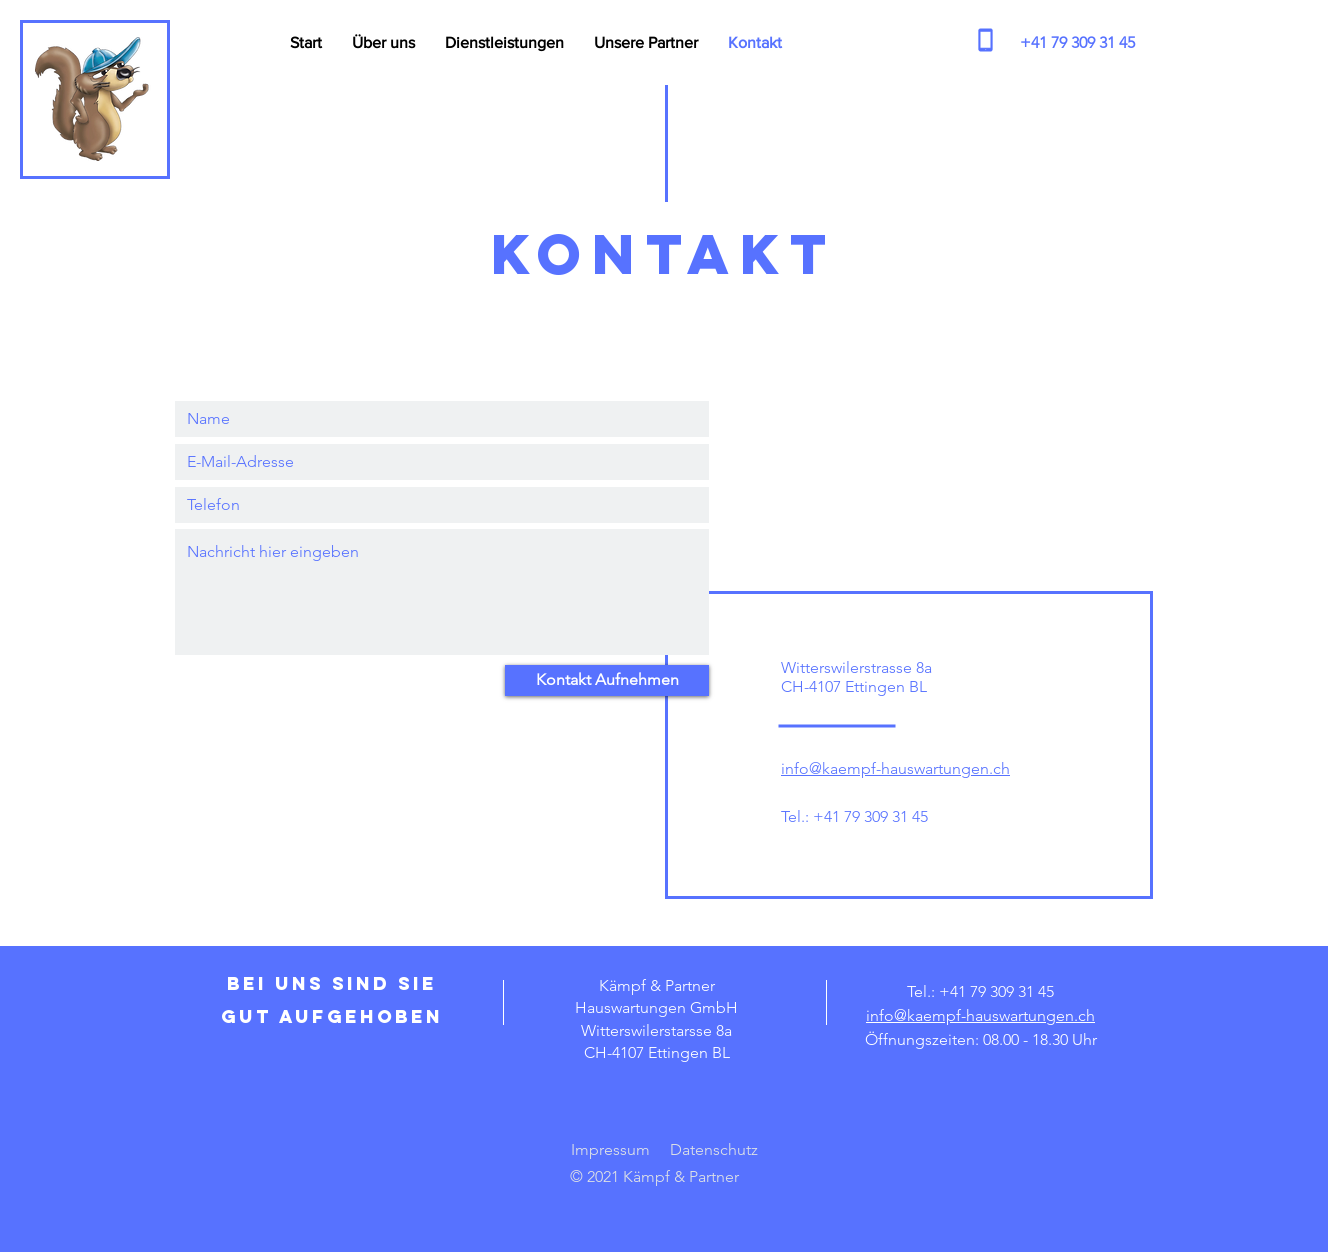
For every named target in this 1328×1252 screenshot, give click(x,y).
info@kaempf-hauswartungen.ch (895, 768)
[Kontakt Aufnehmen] (607, 680)
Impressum (610, 1149)
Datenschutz (714, 1149)
